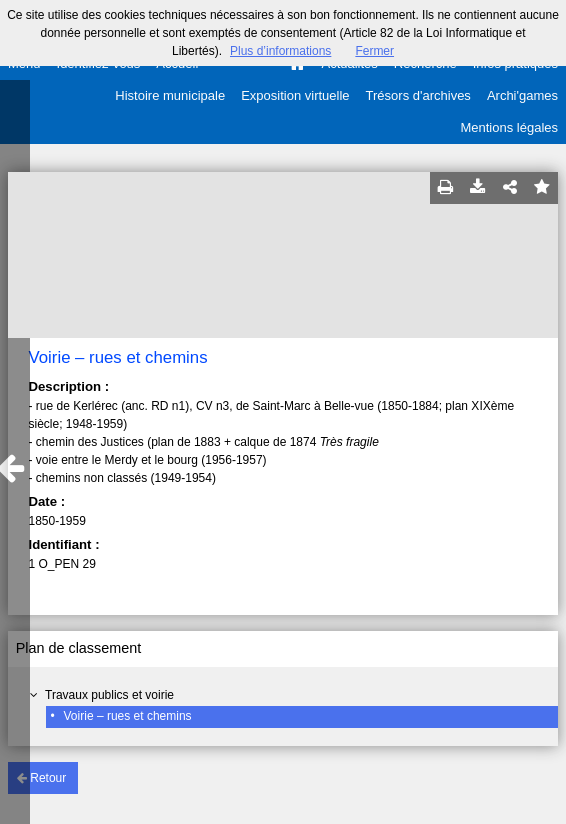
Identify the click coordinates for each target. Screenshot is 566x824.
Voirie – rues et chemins (128, 716)
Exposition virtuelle (295, 95)
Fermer (374, 51)
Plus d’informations (280, 51)
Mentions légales (509, 127)
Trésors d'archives (418, 95)
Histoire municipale (170, 95)
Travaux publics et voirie (109, 695)
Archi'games (522, 95)
